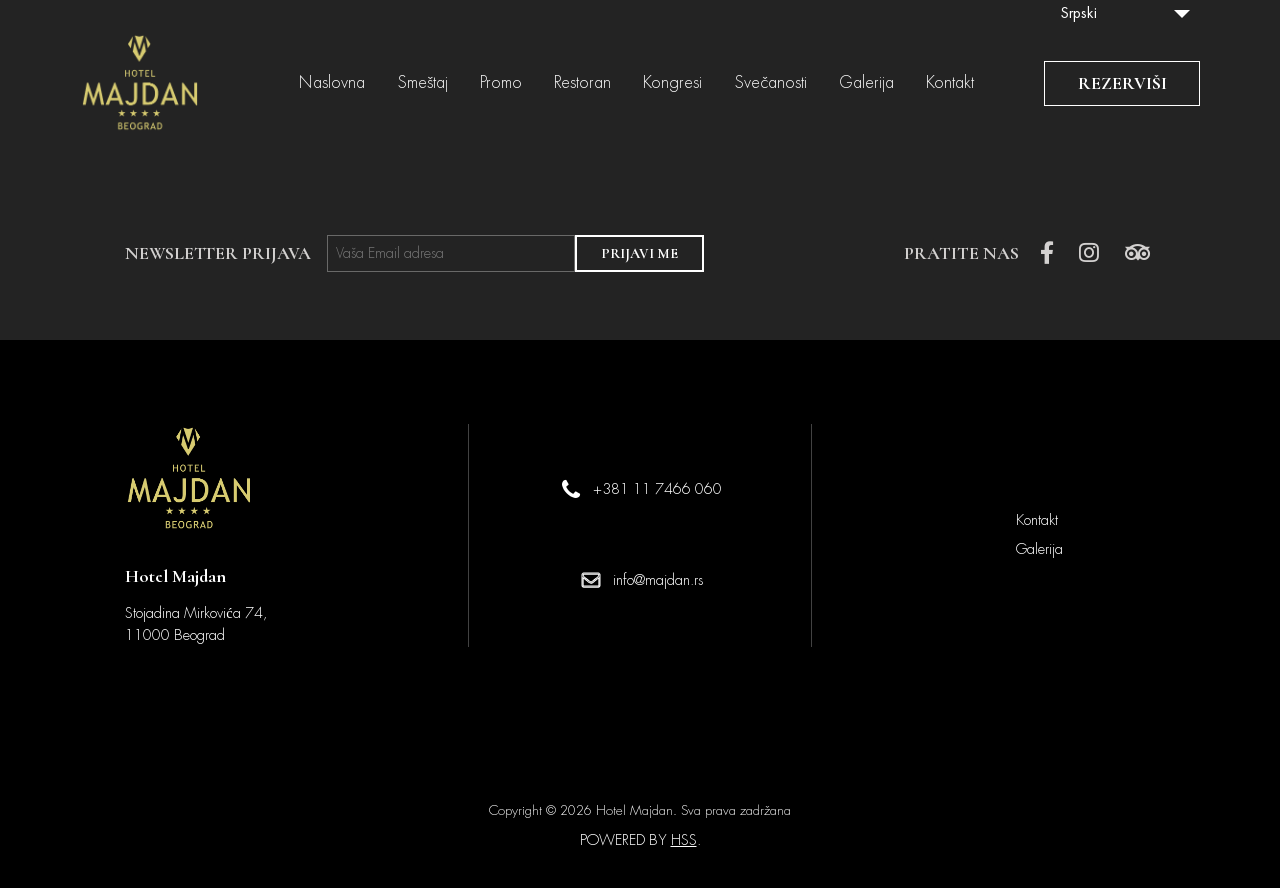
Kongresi (672, 83)
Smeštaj (422, 83)
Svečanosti (770, 83)
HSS (684, 840)
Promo (501, 83)
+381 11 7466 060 (657, 489)
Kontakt (950, 83)
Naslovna (332, 83)
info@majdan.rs (658, 580)
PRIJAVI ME (639, 253)
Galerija (866, 83)
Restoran (582, 83)
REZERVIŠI (1122, 83)
